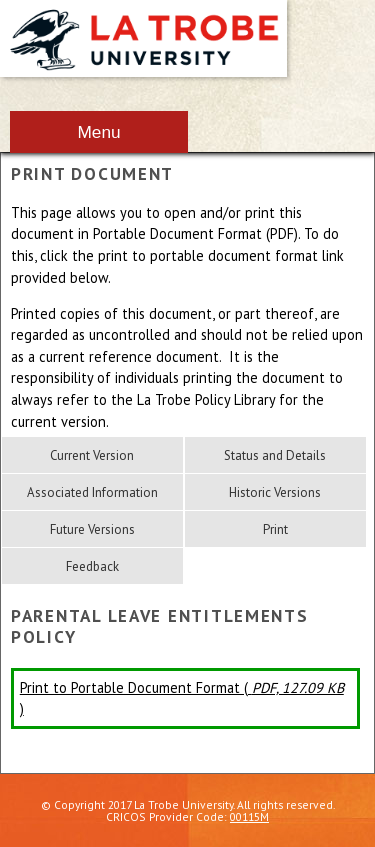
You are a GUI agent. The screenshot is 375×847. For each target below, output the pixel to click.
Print (275, 529)
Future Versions (92, 529)
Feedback (92, 566)
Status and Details (275, 455)
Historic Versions (275, 492)
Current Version (92, 455)
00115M (249, 816)
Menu (98, 132)
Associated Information (92, 492)
